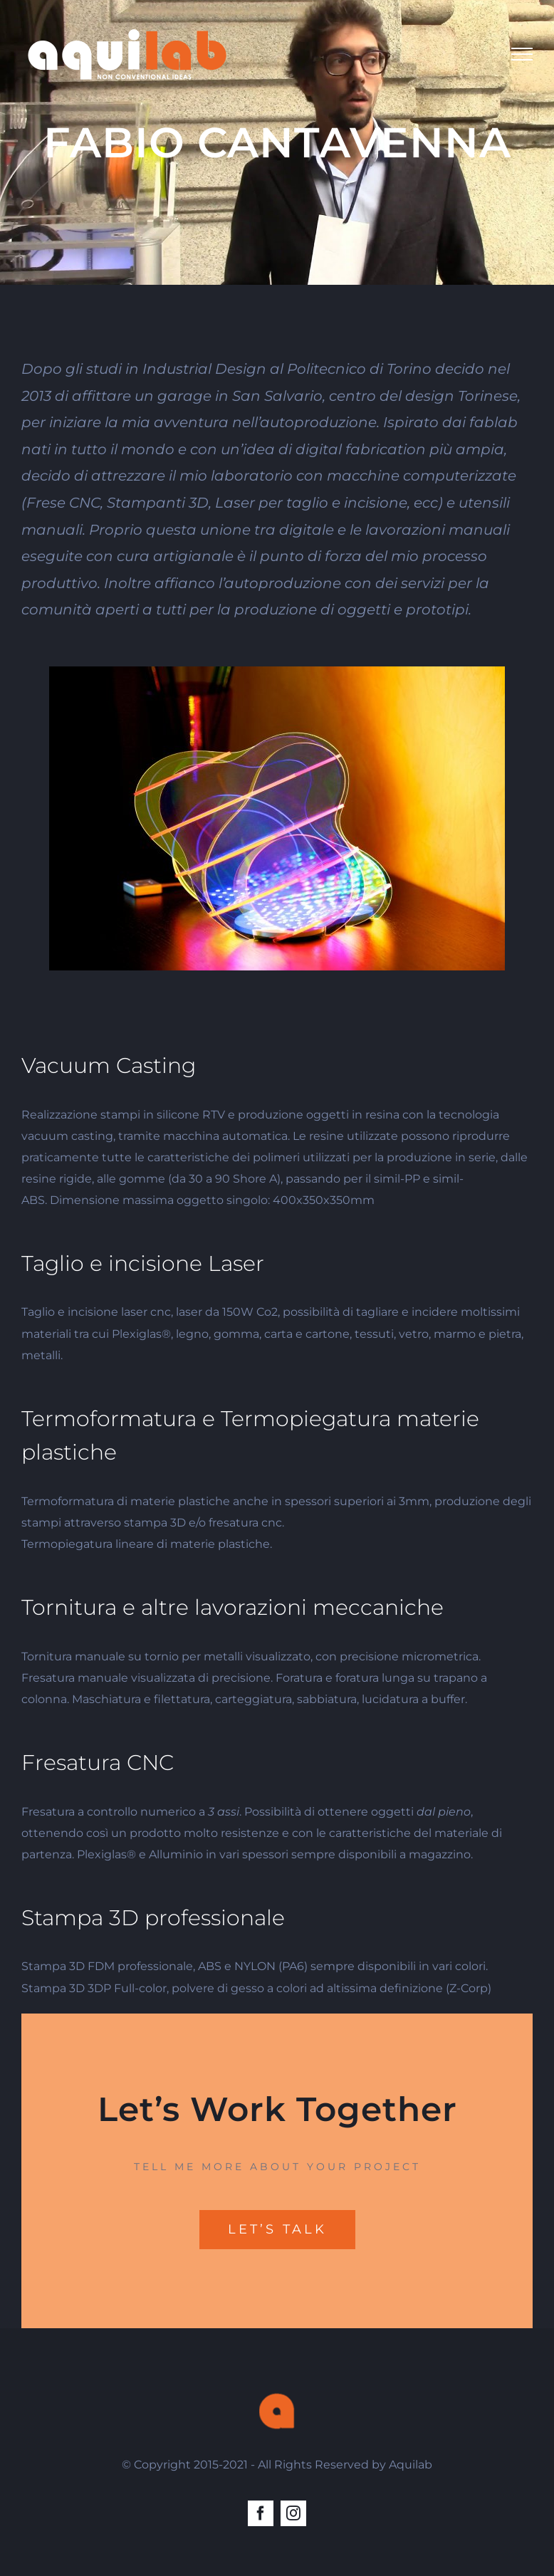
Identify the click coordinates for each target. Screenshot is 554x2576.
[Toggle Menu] (522, 54)
